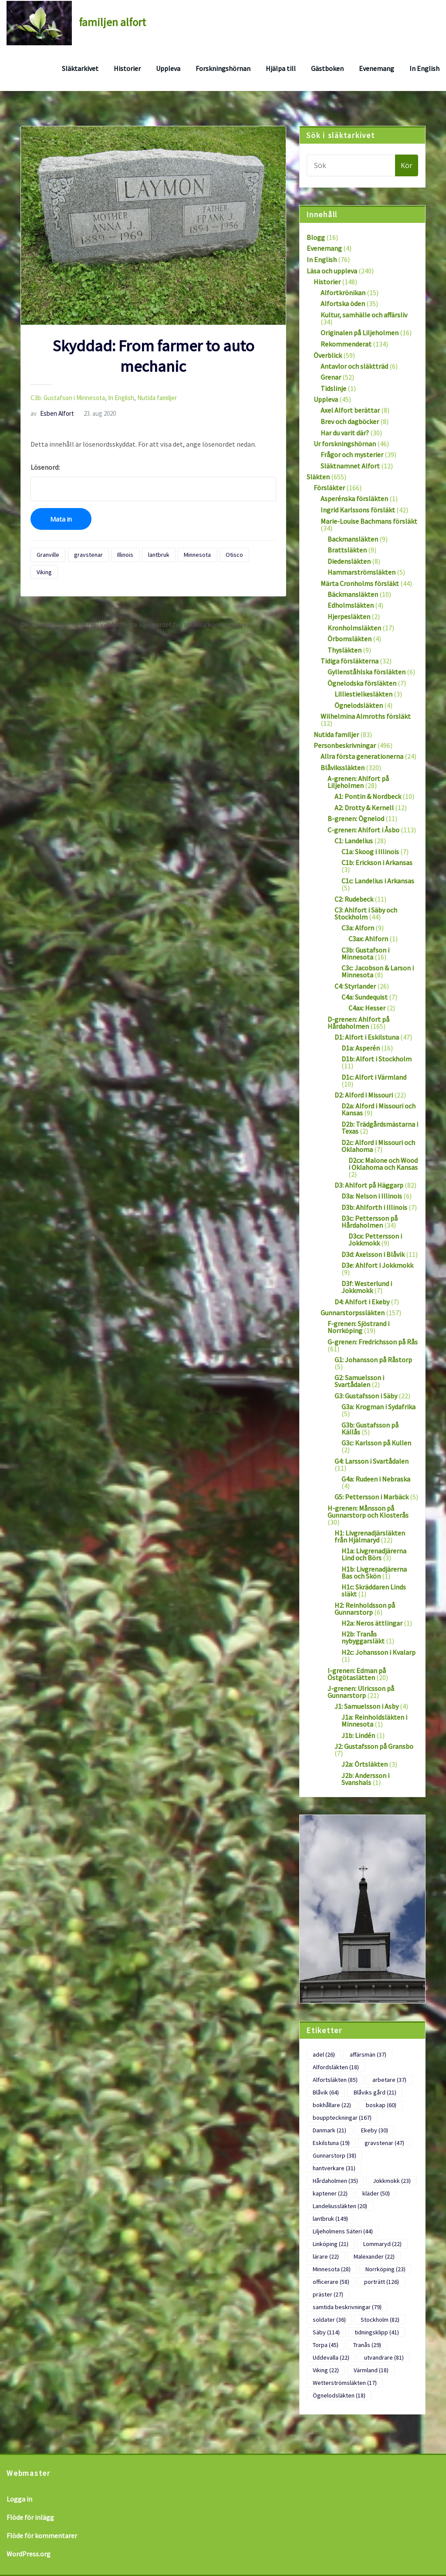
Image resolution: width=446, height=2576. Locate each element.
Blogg (316, 237)
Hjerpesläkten (349, 616)
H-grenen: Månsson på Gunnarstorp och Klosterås (368, 1511)
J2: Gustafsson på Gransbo (373, 1746)
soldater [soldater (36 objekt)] (329, 2319)
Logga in (19, 2499)
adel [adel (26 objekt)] (324, 2054)
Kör (406, 165)
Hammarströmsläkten (361, 572)
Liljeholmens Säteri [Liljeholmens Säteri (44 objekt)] (343, 2231)
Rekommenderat (346, 344)
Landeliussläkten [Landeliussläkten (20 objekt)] (340, 2206)
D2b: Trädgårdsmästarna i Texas (379, 1127)
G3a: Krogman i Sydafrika (378, 1406)
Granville (48, 555)
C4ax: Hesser (366, 1007)
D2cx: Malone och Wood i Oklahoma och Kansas (383, 1164)
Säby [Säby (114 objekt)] (326, 2332)
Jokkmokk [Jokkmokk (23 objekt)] (392, 2181)
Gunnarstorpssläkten (353, 1312)
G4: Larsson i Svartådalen (371, 1461)
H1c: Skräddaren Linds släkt (373, 1590)
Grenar (331, 377)
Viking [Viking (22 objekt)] (326, 2370)
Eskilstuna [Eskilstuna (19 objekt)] (331, 2143)
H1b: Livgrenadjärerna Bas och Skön (374, 1572)
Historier (127, 68)
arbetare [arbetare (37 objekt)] (389, 2080)
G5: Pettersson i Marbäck (371, 1496)
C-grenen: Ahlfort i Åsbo (363, 829)
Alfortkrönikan (343, 292)
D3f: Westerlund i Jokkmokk (366, 1287)
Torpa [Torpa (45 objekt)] (325, 2345)
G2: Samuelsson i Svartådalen (359, 1381)
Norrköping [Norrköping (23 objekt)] (385, 2269)
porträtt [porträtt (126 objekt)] (381, 2282)
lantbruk (158, 555)
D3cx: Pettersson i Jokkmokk (375, 1239)
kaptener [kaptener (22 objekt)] (330, 2193)
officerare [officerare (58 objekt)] (331, 2282)
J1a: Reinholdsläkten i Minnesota (374, 1720)
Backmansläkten (353, 539)
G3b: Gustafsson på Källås (370, 1428)
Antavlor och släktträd (354, 366)
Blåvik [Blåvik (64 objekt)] (326, 2092)
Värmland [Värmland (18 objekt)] (371, 2370)
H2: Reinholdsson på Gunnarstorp (364, 1608)
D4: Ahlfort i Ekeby (361, 1301)
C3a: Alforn (357, 927)
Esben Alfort (52, 413)
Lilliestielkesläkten (363, 694)
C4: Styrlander (355, 986)
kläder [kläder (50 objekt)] (376, 2193)
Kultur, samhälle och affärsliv (364, 314)
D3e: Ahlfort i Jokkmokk (377, 1265)
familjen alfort (112, 22)
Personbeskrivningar (345, 745)
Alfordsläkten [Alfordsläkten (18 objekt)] (336, 2067)
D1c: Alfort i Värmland (373, 1077)
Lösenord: (153, 482)
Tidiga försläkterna (349, 661)
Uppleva (168, 68)
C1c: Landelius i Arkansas (377, 880)
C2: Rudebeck (353, 899)
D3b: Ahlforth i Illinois (374, 1207)
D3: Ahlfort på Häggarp (368, 1185)
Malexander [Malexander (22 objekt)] (374, 2256)
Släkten (318, 476)
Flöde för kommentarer (42, 2535)
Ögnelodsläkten (358, 705)
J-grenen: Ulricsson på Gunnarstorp (361, 1692)
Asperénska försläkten (354, 498)
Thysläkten (345, 650)
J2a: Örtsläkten (364, 1764)
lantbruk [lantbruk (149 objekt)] (330, 2218)
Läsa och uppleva (332, 270)
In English (424, 68)
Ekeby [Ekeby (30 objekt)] (374, 2130)
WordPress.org (29, 2553)
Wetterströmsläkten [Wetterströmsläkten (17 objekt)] (345, 2383)
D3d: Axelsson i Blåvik (373, 1254)
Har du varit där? (345, 432)
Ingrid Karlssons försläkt (358, 509)
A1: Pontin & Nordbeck (367, 796)
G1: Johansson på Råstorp (373, 1359)
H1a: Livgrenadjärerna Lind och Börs (373, 1554)
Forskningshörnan (223, 68)
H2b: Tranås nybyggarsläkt (363, 1637)
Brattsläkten (347, 550)
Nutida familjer (157, 398)
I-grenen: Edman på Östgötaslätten (357, 1674)
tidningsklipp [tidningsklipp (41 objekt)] (377, 2332)
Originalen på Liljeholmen (360, 332)
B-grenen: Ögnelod (356, 818)
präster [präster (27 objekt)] (328, 2294)
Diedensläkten (349, 561)
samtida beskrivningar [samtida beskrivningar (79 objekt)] (347, 2307)
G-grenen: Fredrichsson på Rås (373, 1341)
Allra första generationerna (362, 756)
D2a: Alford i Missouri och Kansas (378, 1109)
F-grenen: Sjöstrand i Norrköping (358, 1327)
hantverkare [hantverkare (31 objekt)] (334, 2168)
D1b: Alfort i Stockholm (376, 1058)
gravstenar (88, 555)
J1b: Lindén (358, 1735)
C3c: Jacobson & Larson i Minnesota (377, 971)
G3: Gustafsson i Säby (365, 1395)
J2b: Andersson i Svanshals (365, 1779)
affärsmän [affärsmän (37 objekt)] (368, 2054)
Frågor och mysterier (352, 454)
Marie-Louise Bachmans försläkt (369, 521)
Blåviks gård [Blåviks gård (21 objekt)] (375, 2092)
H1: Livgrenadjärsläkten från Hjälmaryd (369, 1536)
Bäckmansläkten (353, 594)
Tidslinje (333, 388)
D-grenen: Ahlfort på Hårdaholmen (358, 1022)
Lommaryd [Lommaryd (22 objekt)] (382, 2244)
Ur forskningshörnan (345, 443)
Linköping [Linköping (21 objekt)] (330, 2244)
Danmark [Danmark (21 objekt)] (329, 2130)
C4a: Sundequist (364, 997)
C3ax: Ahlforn (368, 938)
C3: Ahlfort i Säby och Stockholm (365, 913)
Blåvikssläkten (343, 767)
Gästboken (327, 68)
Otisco (234, 555)
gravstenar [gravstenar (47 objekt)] (384, 2143)
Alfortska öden (343, 303)
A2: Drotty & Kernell (364, 807)
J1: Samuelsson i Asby (366, 1706)
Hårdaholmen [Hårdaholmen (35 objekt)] (335, 2181)
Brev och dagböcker (350, 421)
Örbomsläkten (350, 638)
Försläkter (329, 487)
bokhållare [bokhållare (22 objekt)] (332, 2105)
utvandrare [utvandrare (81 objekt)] (384, 2357)
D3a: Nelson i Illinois (371, 1196)
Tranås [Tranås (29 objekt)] (367, 2345)
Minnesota (197, 555)
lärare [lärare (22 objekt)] (326, 2256)
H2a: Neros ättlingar (371, 1623)
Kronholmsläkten (354, 627)
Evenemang (376, 68)
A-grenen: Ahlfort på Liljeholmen (358, 782)
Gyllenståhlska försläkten (366, 671)
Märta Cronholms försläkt (360, 583)
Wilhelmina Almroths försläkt (366, 716)
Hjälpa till (281, 68)
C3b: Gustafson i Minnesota (67, 398)
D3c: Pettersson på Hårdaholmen (369, 1221)
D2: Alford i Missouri (363, 1095)
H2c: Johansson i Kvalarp (378, 1652)
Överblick (328, 355)
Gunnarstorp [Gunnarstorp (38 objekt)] (334, 2155)
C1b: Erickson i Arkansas (376, 862)
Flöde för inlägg (30, 2517)
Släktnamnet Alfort (350, 465)
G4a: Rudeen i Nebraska (375, 1479)
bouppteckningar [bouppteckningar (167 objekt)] (342, 2117)
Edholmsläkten (351, 605)
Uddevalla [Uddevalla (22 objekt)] (331, 2357)
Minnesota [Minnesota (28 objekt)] (332, 2269)
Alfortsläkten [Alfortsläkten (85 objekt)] (335, 2080)
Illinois (125, 555)
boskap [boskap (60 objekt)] (381, 2105)
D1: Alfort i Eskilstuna (366, 1037)
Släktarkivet (80, 68)
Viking (44, 572)
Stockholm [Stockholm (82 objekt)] (380, 2319)
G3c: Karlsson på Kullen (376, 1442)
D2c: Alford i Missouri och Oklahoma (378, 1146)
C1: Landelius (353, 840)
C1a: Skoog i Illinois (370, 851)
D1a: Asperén (360, 1048)
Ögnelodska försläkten (362, 683)
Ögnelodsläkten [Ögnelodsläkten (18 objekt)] (339, 2395)
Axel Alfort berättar (350, 410)
